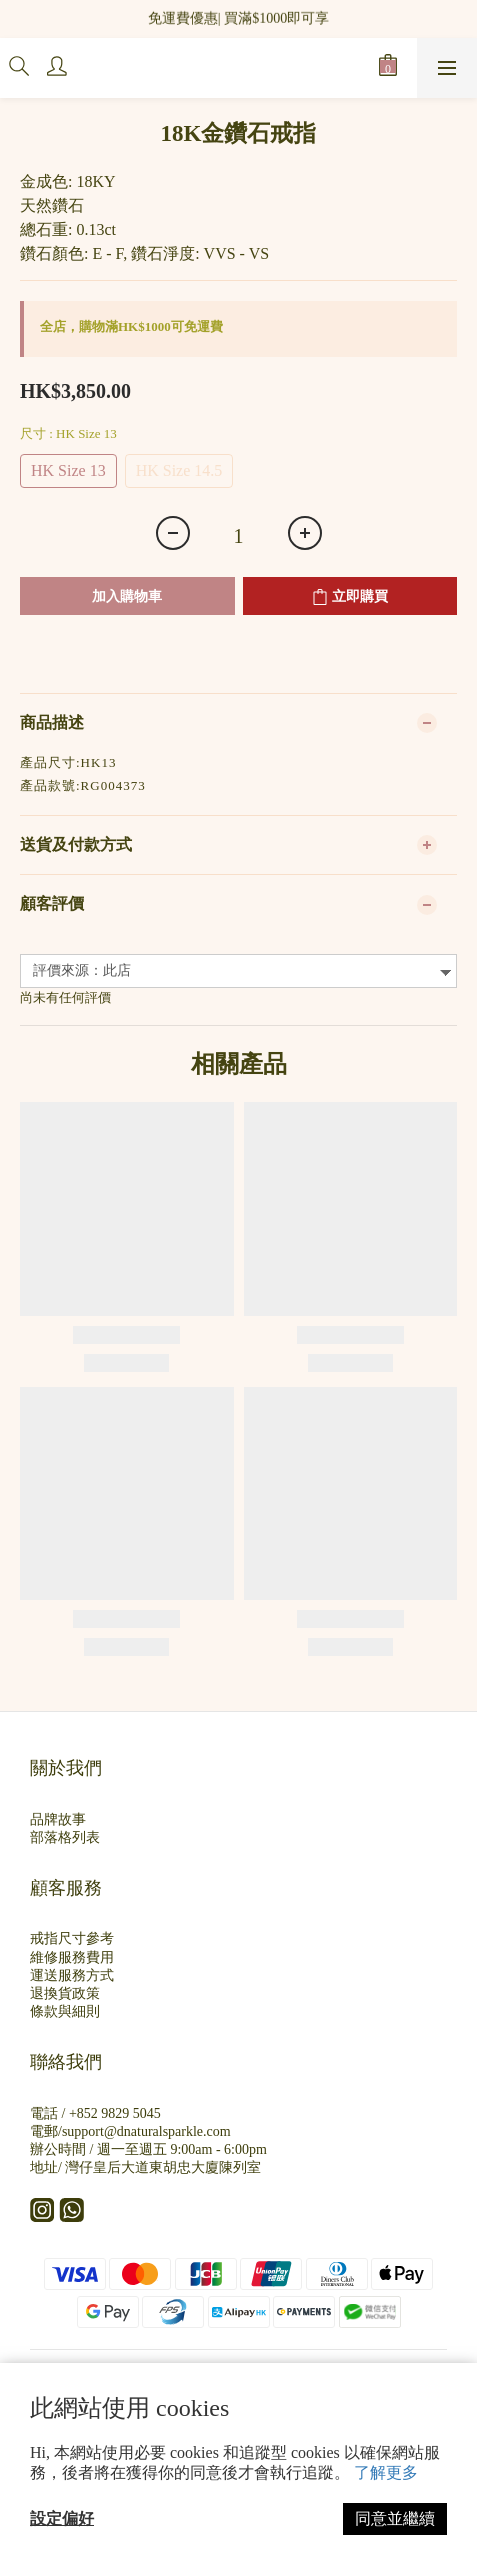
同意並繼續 (395, 2518)
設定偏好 (62, 2518)
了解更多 (386, 2472)
